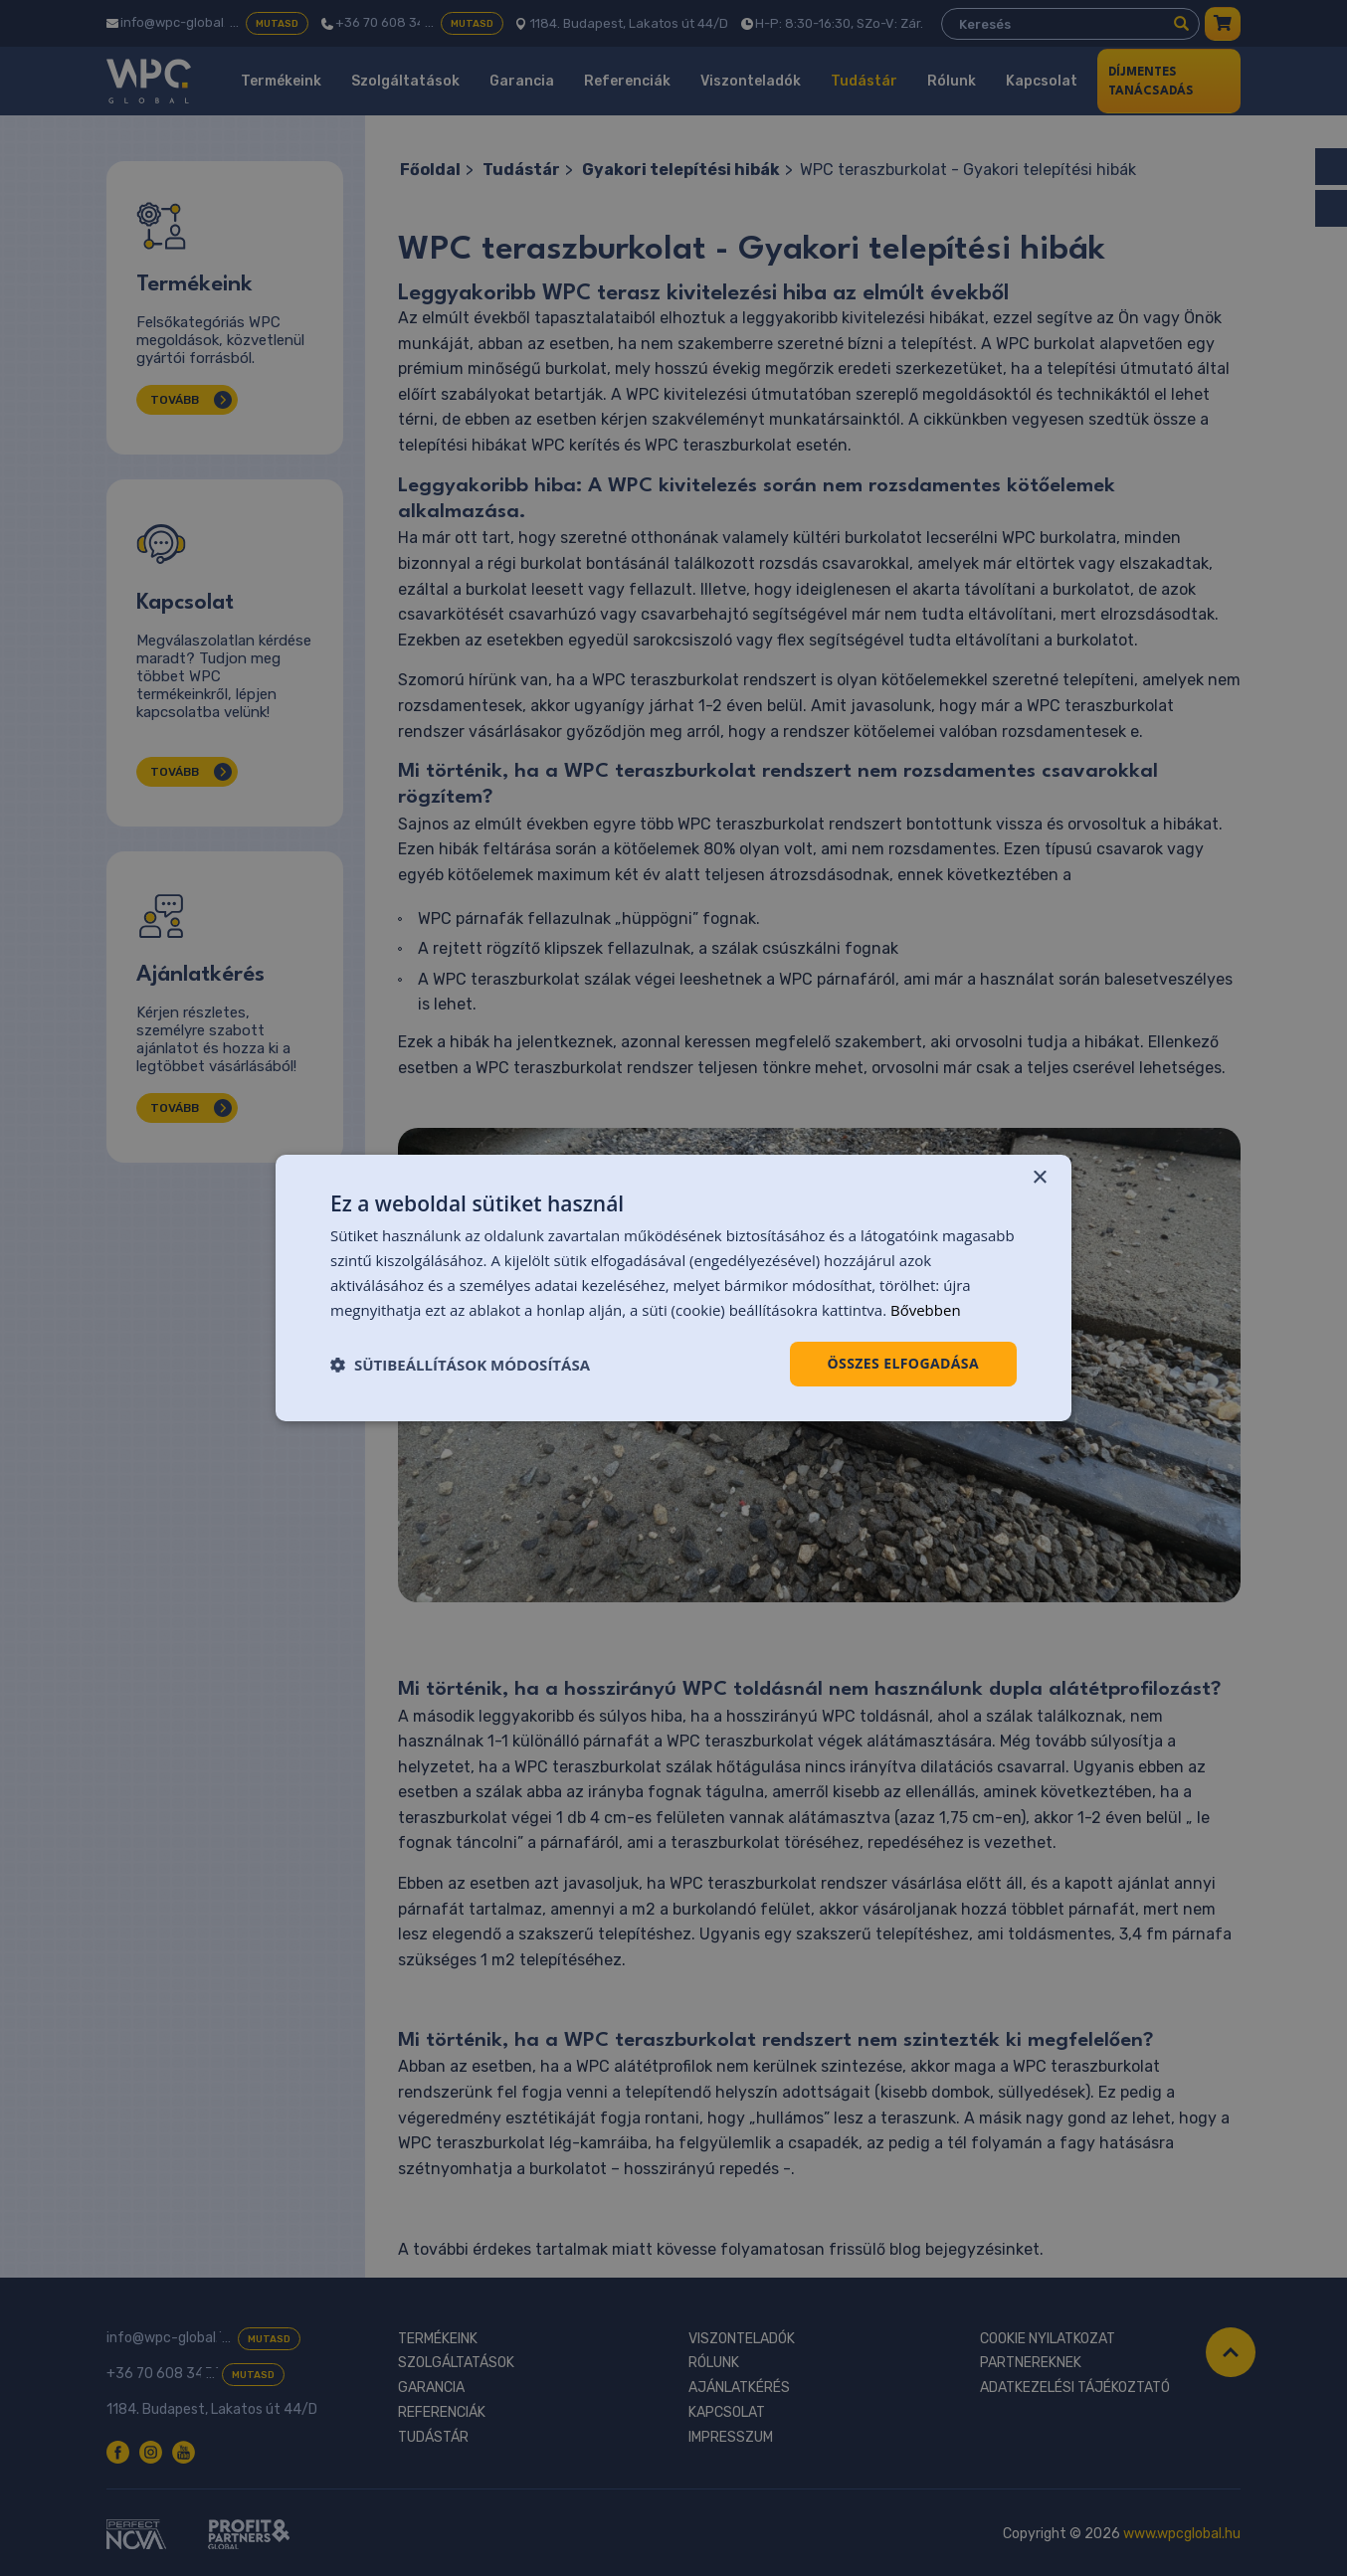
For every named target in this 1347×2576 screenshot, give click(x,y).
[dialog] (673, 1288)
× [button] (1039, 1178)
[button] (460, 1365)
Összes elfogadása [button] (903, 1363)
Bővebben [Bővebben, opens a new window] (925, 1310)
